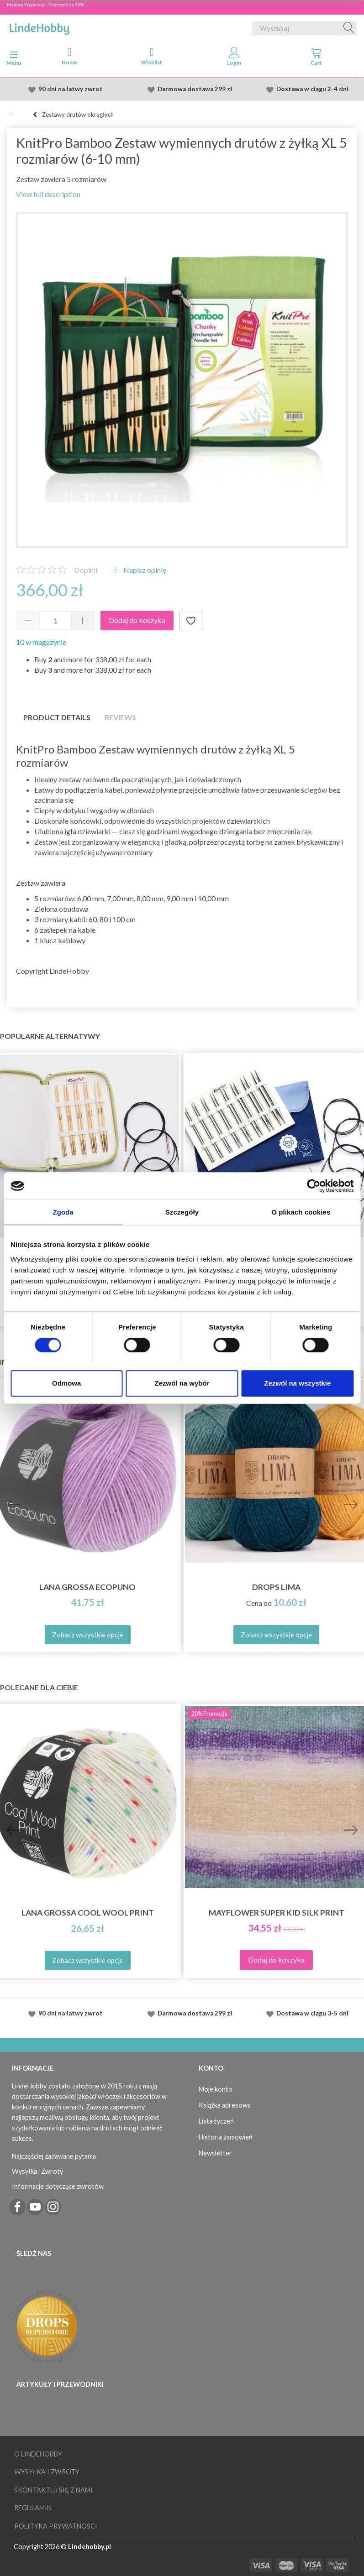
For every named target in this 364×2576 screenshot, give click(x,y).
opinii (85, 570)
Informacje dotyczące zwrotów (58, 2186)
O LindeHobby (38, 2454)
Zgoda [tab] (63, 1212)
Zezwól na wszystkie (297, 1383)
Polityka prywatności (55, 2526)
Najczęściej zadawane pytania (54, 2156)
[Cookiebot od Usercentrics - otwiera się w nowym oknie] (313, 1186)
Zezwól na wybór (182, 1383)
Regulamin (33, 2508)
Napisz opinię (144, 570)
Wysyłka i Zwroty (37, 2171)
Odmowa (66, 1383)
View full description (48, 194)
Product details (56, 717)
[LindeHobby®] (39, 26)
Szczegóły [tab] (182, 1212)
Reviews (120, 717)
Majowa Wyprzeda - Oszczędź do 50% (45, 4)
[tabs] (316, 58)
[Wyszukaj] (348, 28)
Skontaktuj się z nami (53, 2490)
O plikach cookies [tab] (300, 1212)
